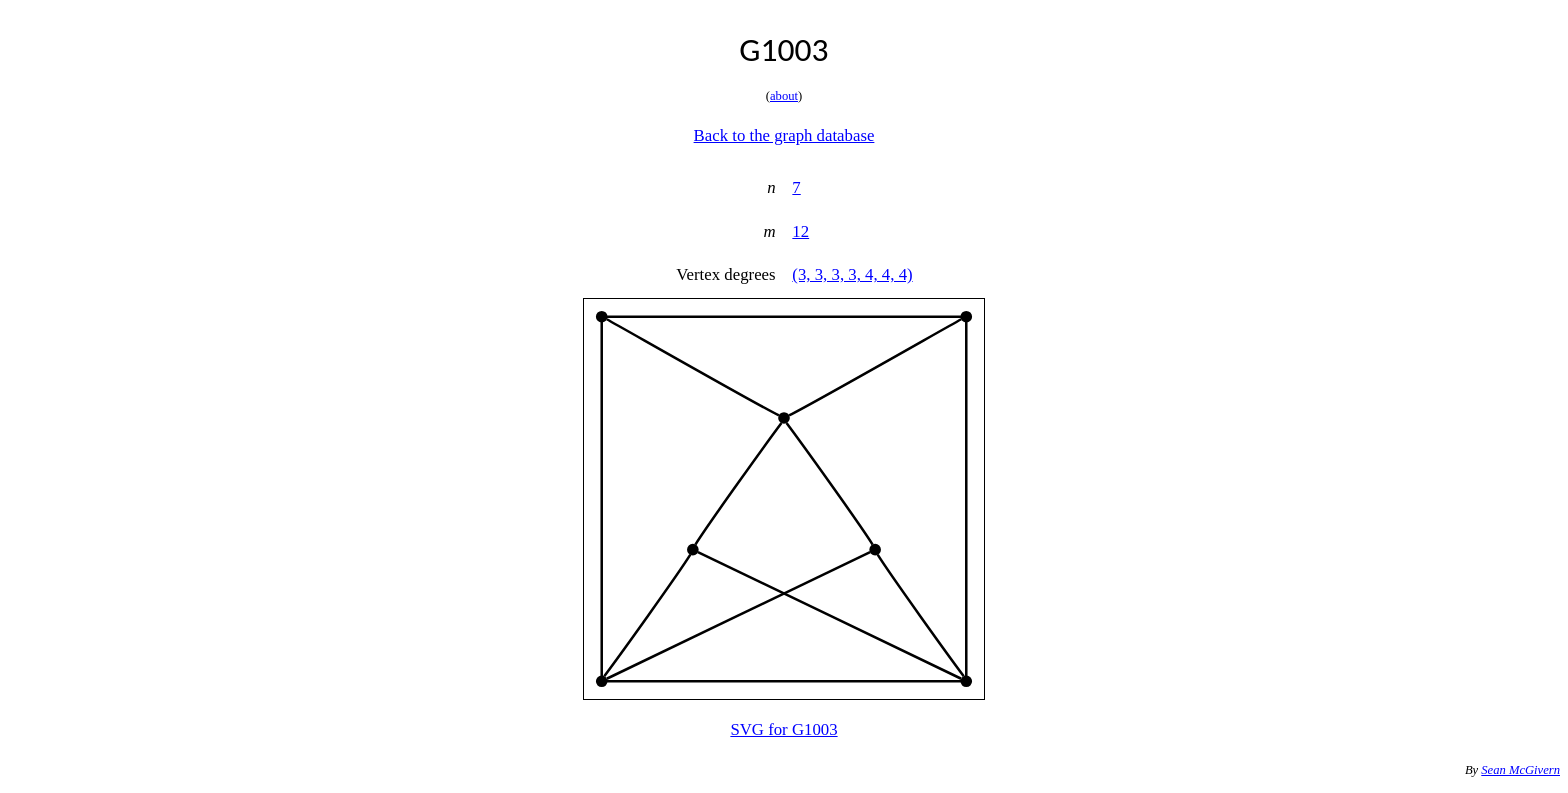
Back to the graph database (784, 135)
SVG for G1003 (783, 729)
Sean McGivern (1520, 770)
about (784, 96)
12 (800, 231)
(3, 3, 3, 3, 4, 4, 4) (852, 274)
